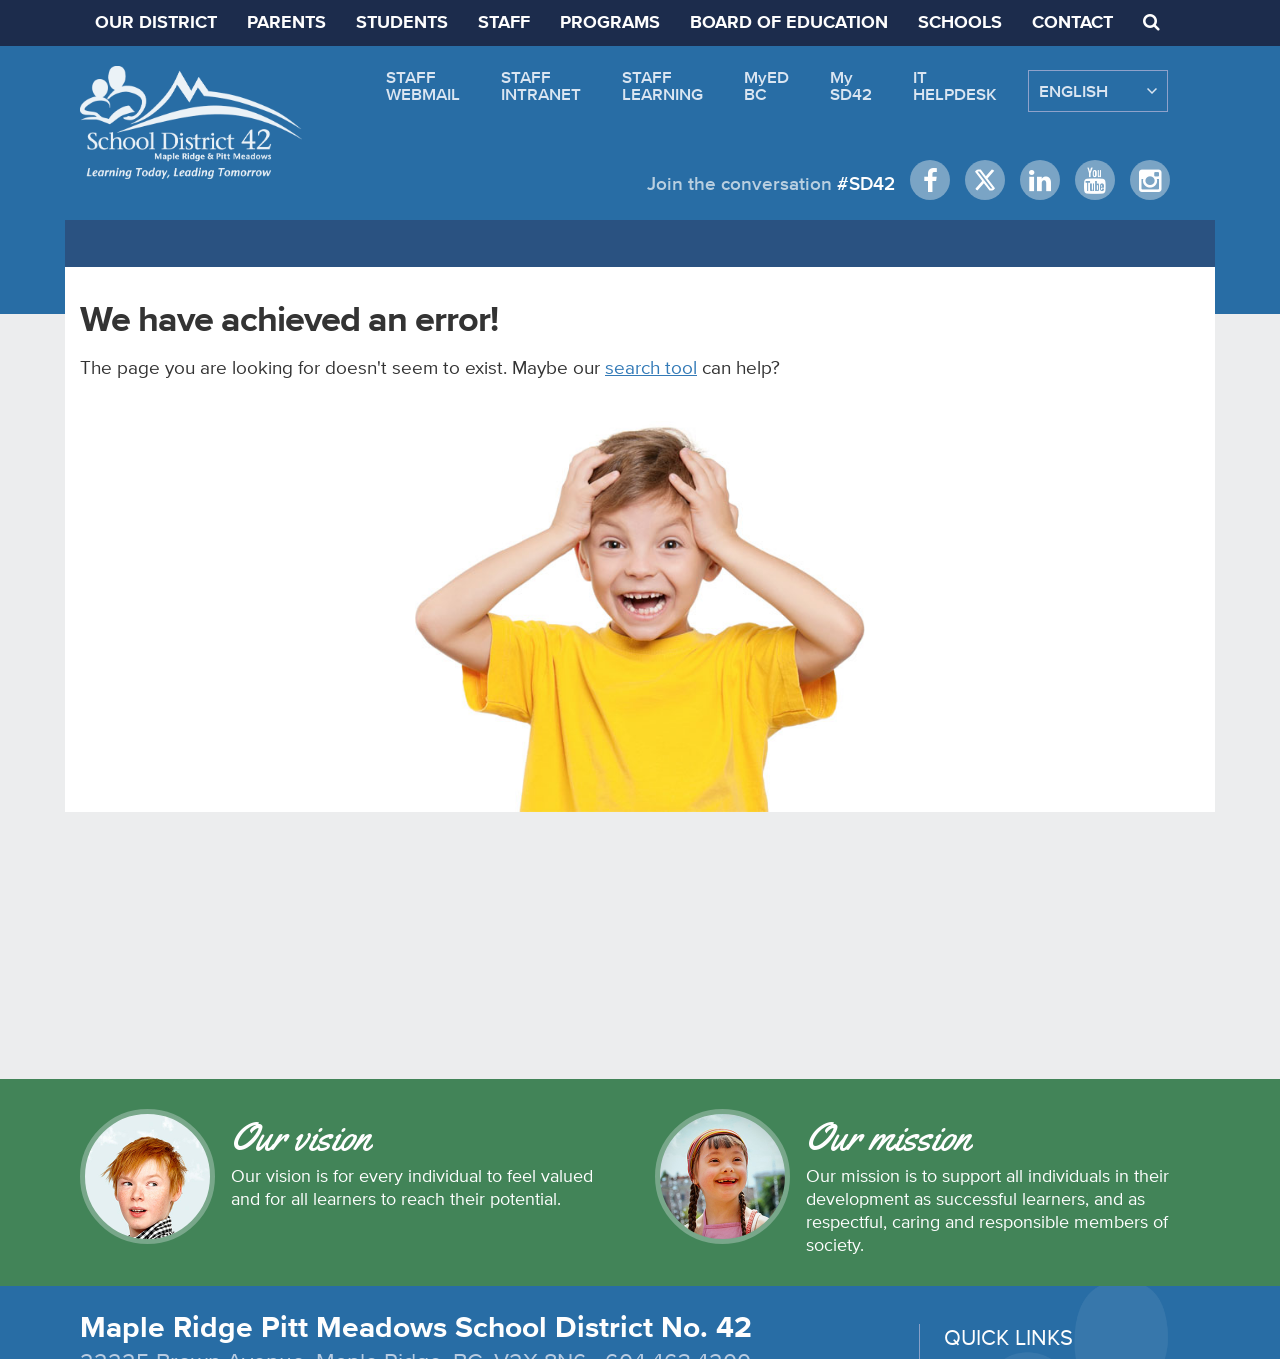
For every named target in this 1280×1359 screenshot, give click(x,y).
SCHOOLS (960, 23)
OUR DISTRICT (156, 23)
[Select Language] (1098, 91)
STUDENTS (402, 23)
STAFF (504, 23)
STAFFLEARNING (662, 85)
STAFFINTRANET (541, 85)
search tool (651, 367)
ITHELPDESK (955, 85)
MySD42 (851, 85)
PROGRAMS (610, 23)
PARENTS (286, 23)
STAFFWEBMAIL (423, 85)
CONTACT (1072, 23)
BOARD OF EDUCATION (789, 23)
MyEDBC (766, 85)
